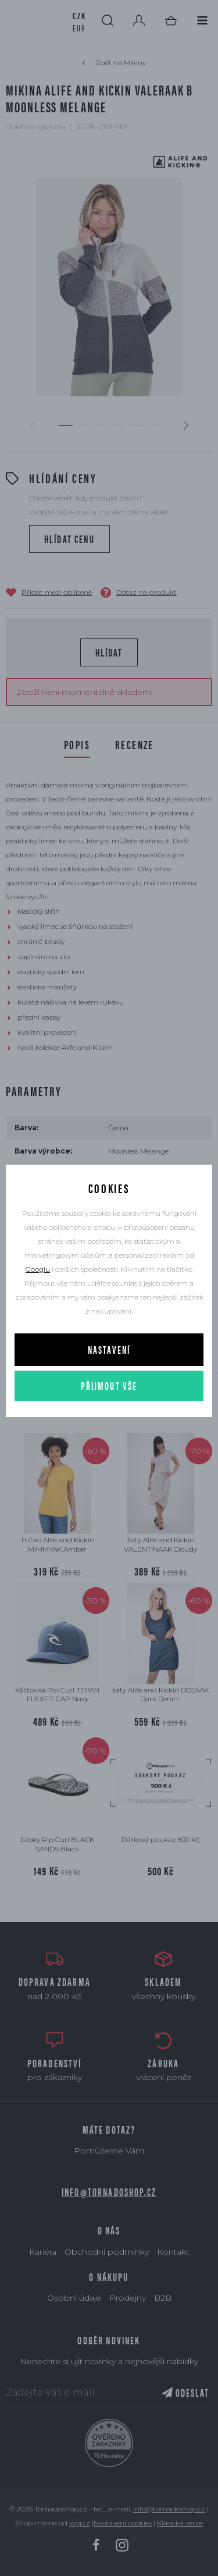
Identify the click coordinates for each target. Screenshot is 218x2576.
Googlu (38, 1269)
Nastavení (109, 1349)
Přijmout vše (109, 1385)
